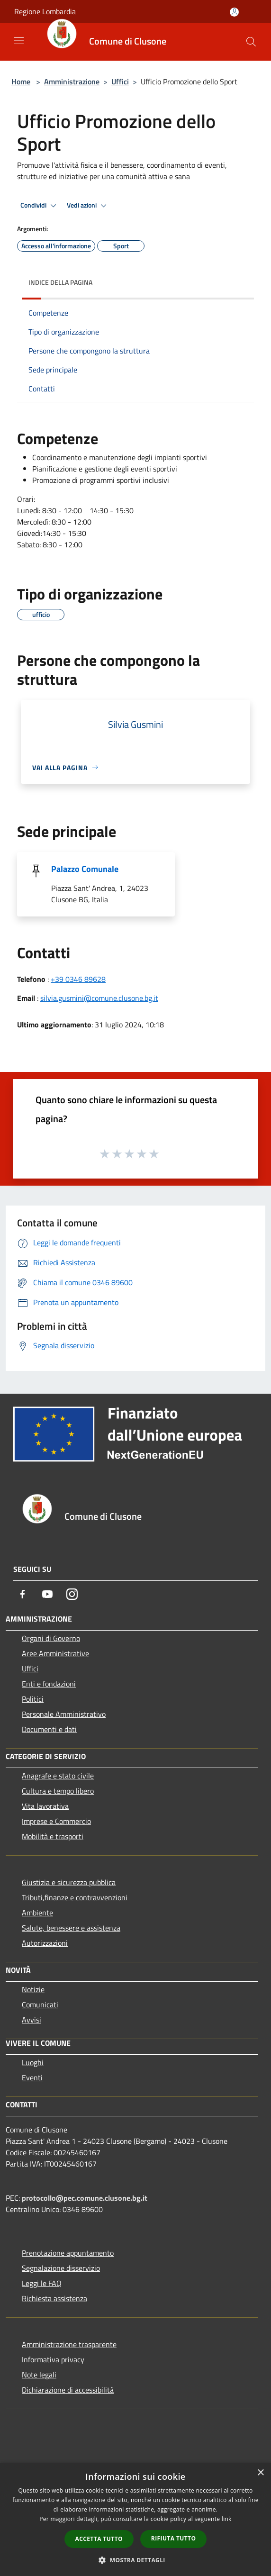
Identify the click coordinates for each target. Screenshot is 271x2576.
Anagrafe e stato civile (58, 1775)
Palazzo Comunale (84, 868)
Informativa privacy (53, 2359)
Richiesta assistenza (54, 2298)
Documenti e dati (49, 1729)
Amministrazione (71, 81)
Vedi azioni (88, 205)
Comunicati (40, 2004)
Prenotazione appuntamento (68, 2253)
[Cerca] (251, 41)
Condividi (39, 205)
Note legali (39, 2374)
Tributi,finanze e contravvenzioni (74, 1897)
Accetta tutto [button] (99, 2539)
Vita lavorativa (45, 1806)
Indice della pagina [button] (60, 282)
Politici (33, 1699)
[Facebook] (22, 1594)
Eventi (32, 2077)
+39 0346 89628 (78, 979)
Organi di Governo (51, 1638)
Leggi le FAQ (42, 2283)
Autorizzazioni (45, 1943)
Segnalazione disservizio (61, 2268)
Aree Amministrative (55, 1653)
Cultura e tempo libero (58, 1790)
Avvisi (31, 2019)
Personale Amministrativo (64, 1714)
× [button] (260, 2472)
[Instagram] (72, 1594)
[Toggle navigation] (19, 40)
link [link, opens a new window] (227, 2519)
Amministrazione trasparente (69, 2344)
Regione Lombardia (45, 11)
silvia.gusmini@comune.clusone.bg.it (99, 998)
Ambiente (37, 1912)
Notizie (33, 1989)
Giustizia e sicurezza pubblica (69, 1882)
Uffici (120, 81)
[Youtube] (47, 1594)
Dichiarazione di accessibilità (68, 2389)
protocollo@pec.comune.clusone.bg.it (84, 2198)
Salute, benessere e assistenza (71, 1927)
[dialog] (135, 2519)
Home (20, 81)
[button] (135, 2560)
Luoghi (33, 2062)
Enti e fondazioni (49, 1683)
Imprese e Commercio (56, 1821)
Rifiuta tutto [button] (173, 2538)
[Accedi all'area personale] (234, 12)
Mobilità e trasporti (52, 1836)
